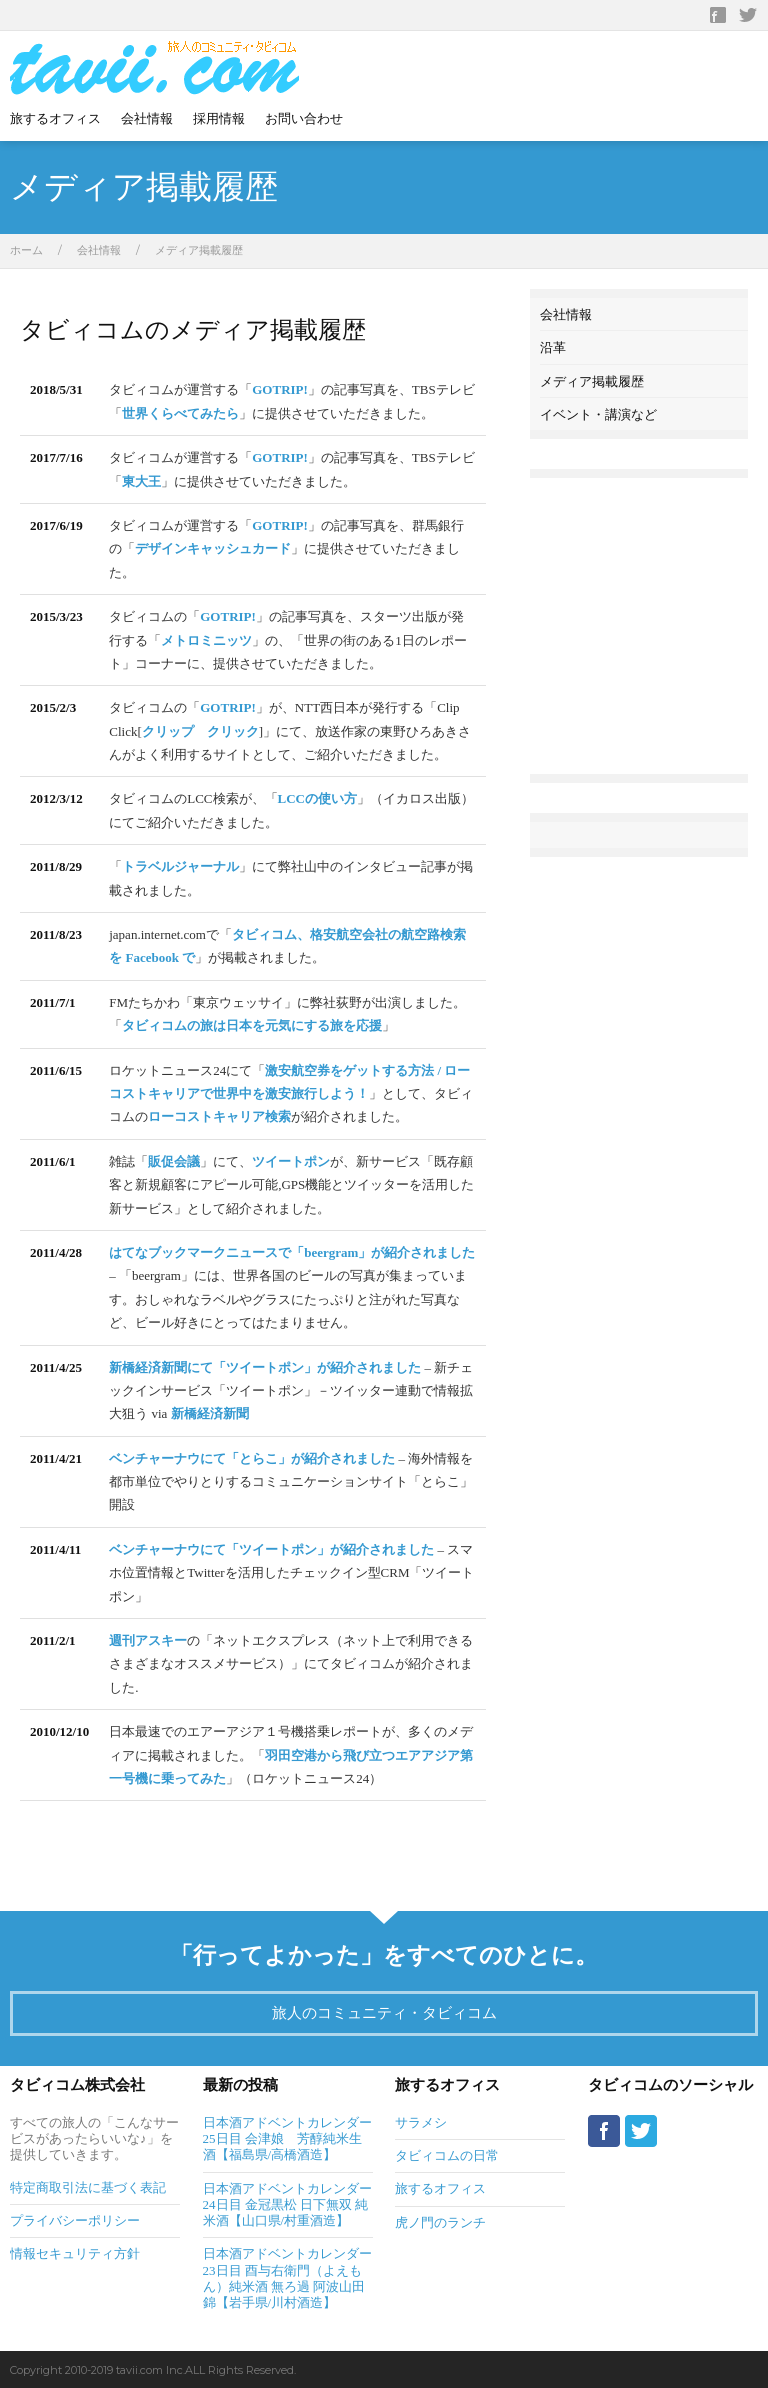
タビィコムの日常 (447, 2155)
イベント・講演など (598, 414)
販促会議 (174, 1161)
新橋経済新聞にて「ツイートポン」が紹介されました (265, 1367)
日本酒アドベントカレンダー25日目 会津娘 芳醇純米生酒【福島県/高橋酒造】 (287, 2139)
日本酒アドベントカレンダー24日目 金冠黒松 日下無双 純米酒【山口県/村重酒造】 (287, 2205)
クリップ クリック (200, 731)
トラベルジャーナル (180, 866)
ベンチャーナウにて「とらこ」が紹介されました (252, 1458)
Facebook (718, 15)
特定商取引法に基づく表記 (88, 2187)
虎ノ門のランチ (440, 2222)
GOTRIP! (280, 389)
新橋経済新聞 (210, 1413)
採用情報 (219, 118)
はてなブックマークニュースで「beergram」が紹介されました (292, 1252)
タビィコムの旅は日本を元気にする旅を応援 (252, 1025)
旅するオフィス (55, 118)
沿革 (553, 347)
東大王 (141, 481)
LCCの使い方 (317, 798)
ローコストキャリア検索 (219, 1116)
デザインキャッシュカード (213, 548)
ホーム (26, 250)
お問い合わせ (304, 118)
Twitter (748, 15)
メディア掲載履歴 (592, 381)
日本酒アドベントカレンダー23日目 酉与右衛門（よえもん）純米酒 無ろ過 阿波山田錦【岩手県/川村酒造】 (287, 2278)
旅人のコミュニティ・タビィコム (384, 2012)
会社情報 (147, 118)
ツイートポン (291, 1161)
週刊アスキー (148, 1640)
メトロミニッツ (206, 640)
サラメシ (421, 2122)
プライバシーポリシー (75, 2220)
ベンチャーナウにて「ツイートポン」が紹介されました (271, 1549)
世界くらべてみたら (180, 413)
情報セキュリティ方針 (75, 2253)
